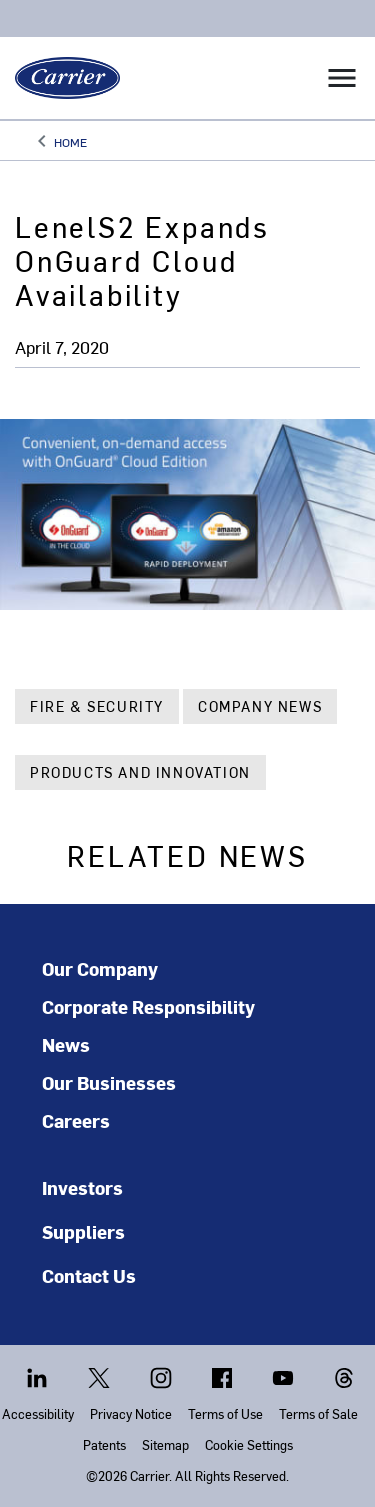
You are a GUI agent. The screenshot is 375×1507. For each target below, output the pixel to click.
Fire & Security (97, 706)
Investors (82, 1187)
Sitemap (165, 1444)
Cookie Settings (249, 1444)
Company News (260, 706)
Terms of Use (225, 1413)
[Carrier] (60, 78)
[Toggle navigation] (342, 78)
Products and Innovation (140, 772)
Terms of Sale (318, 1413)
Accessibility (38, 1413)
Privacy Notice (131, 1413)
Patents (104, 1444)
